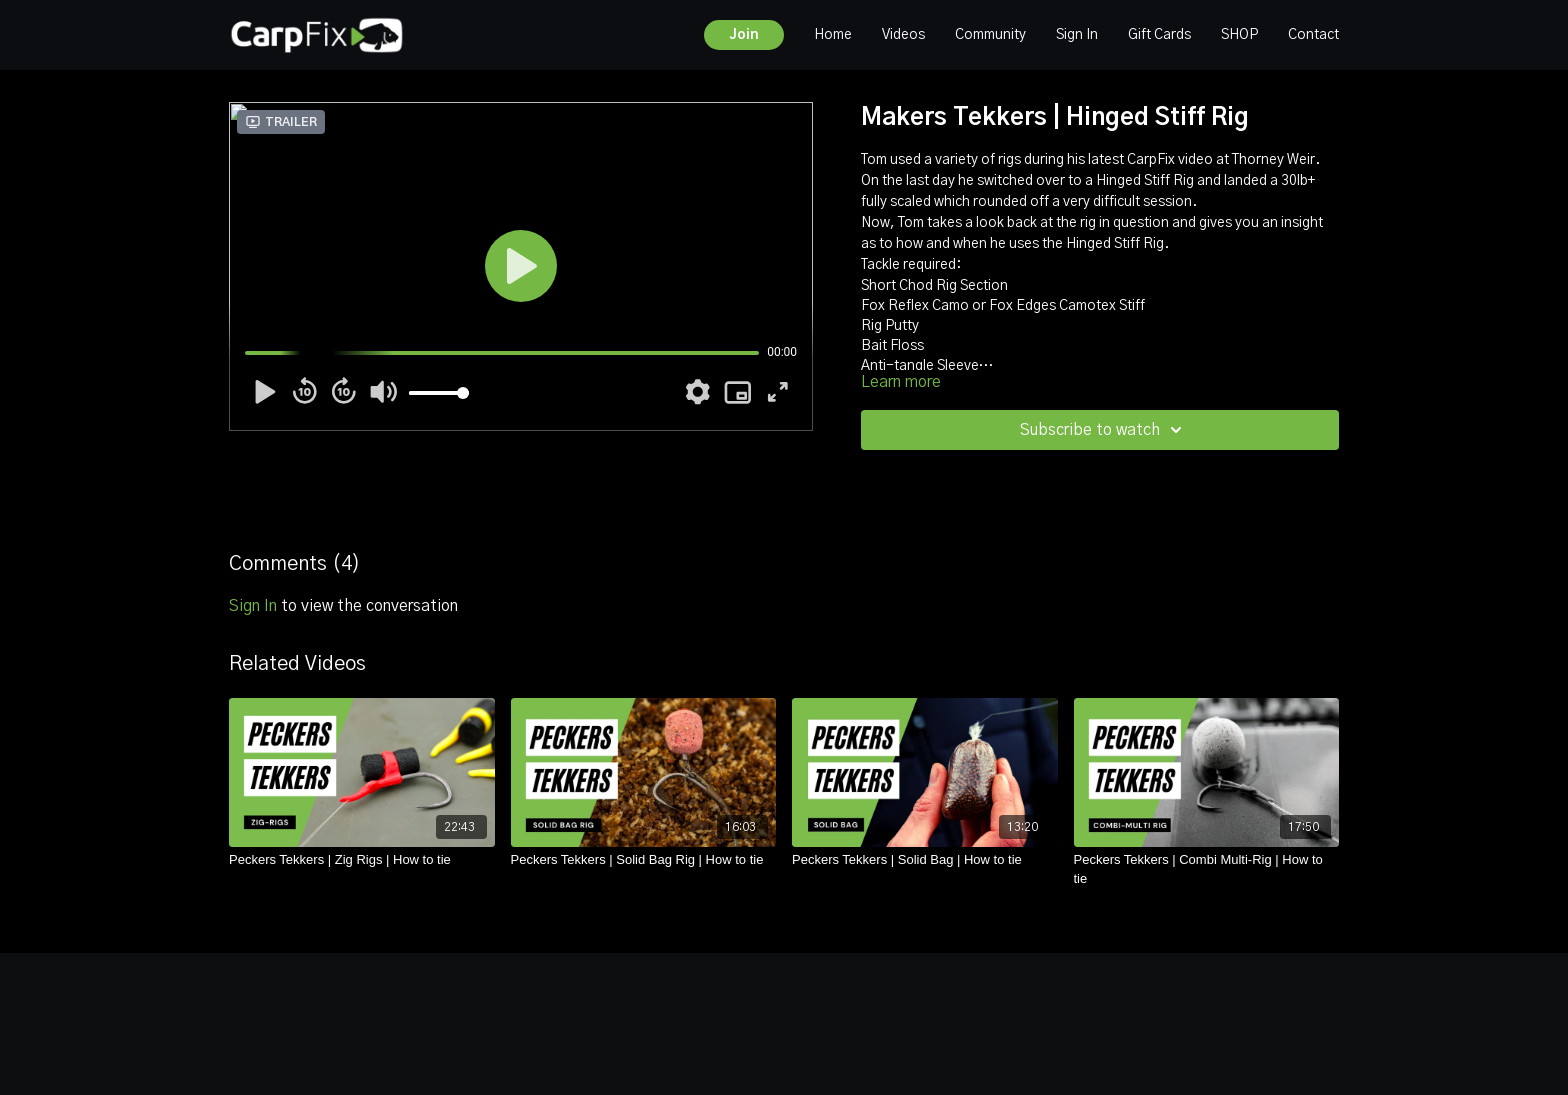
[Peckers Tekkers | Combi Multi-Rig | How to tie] (1207, 869)
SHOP (1239, 35)
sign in (253, 606)
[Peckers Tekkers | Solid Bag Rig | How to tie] (644, 860)
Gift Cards (1159, 35)
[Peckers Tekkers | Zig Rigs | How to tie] (362, 860)
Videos (903, 35)
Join (744, 35)
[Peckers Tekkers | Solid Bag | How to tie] (925, 860)
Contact (1313, 35)
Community (990, 35)
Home (833, 35)
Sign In (1077, 35)
